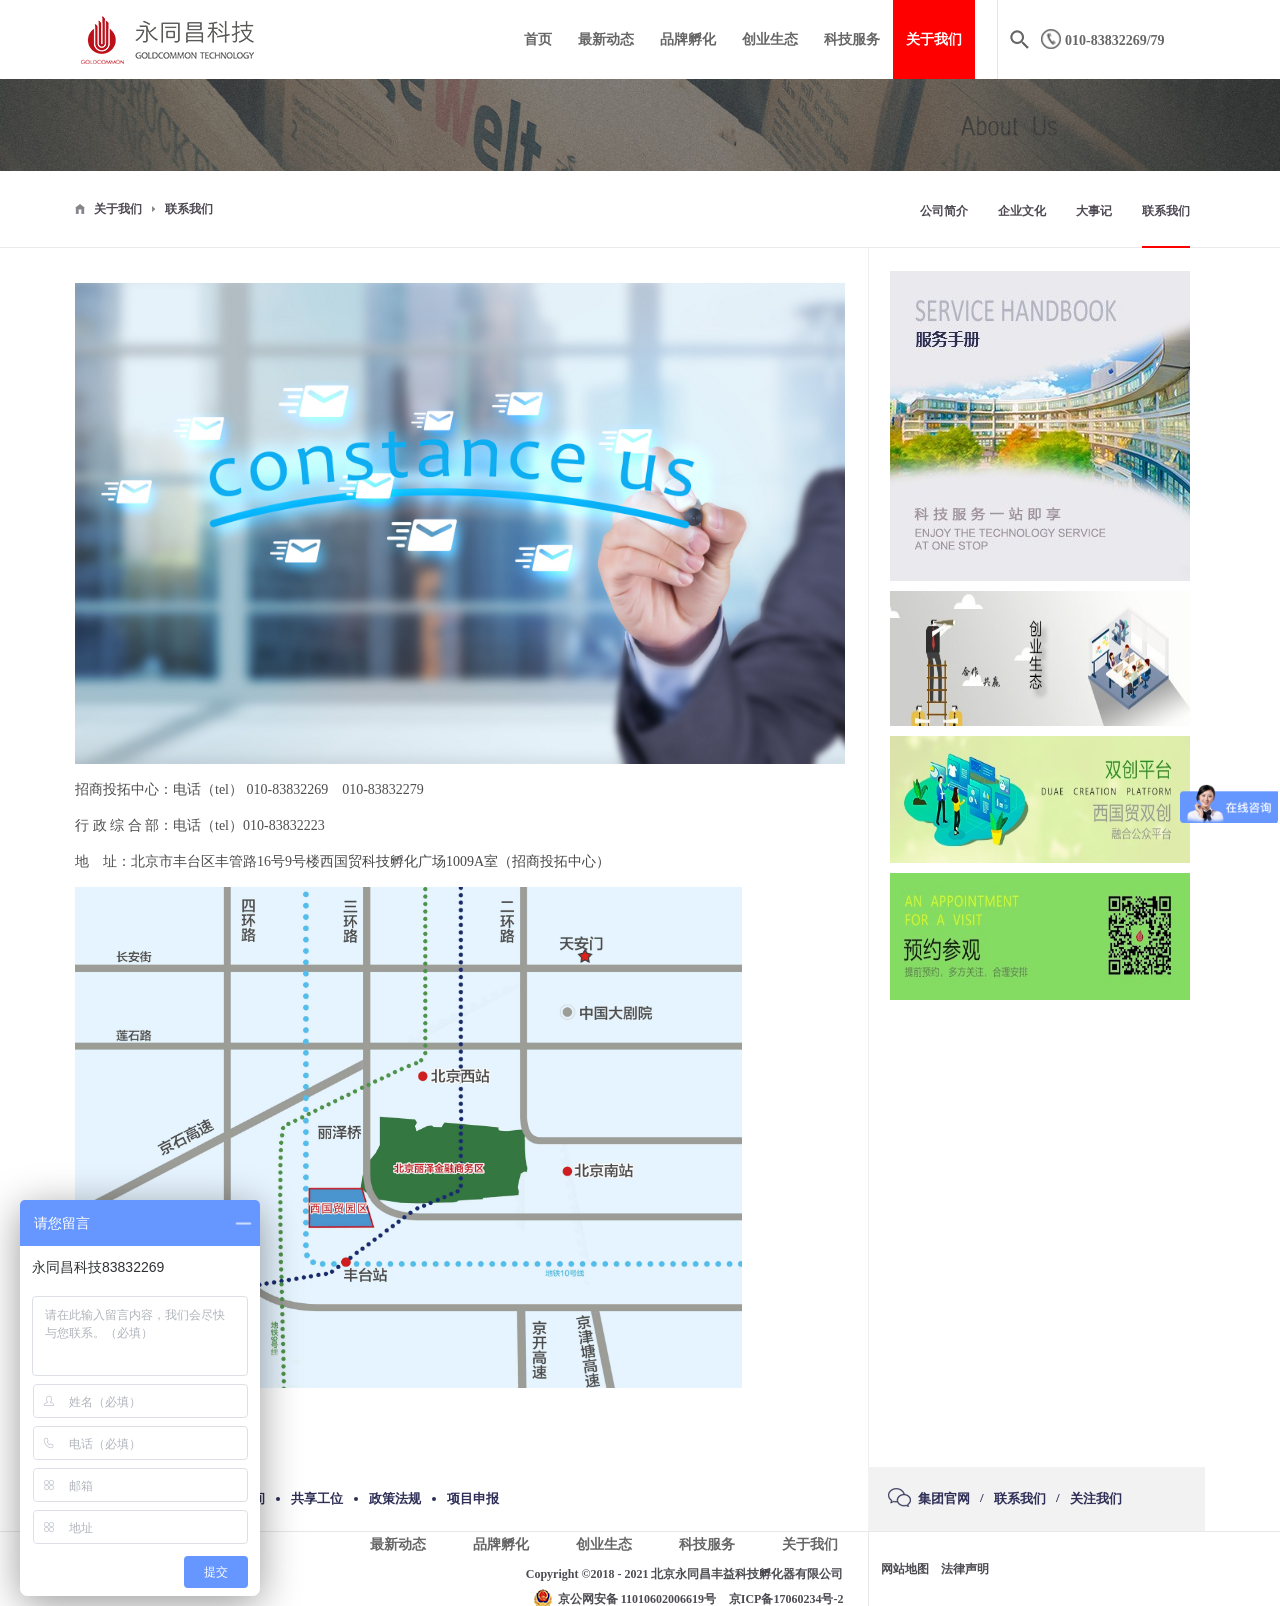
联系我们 (189, 209)
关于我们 (118, 209)
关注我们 (1096, 1498)
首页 (538, 39)
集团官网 (944, 1498)
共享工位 (317, 1498)
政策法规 (395, 1498)
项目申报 (473, 1498)
